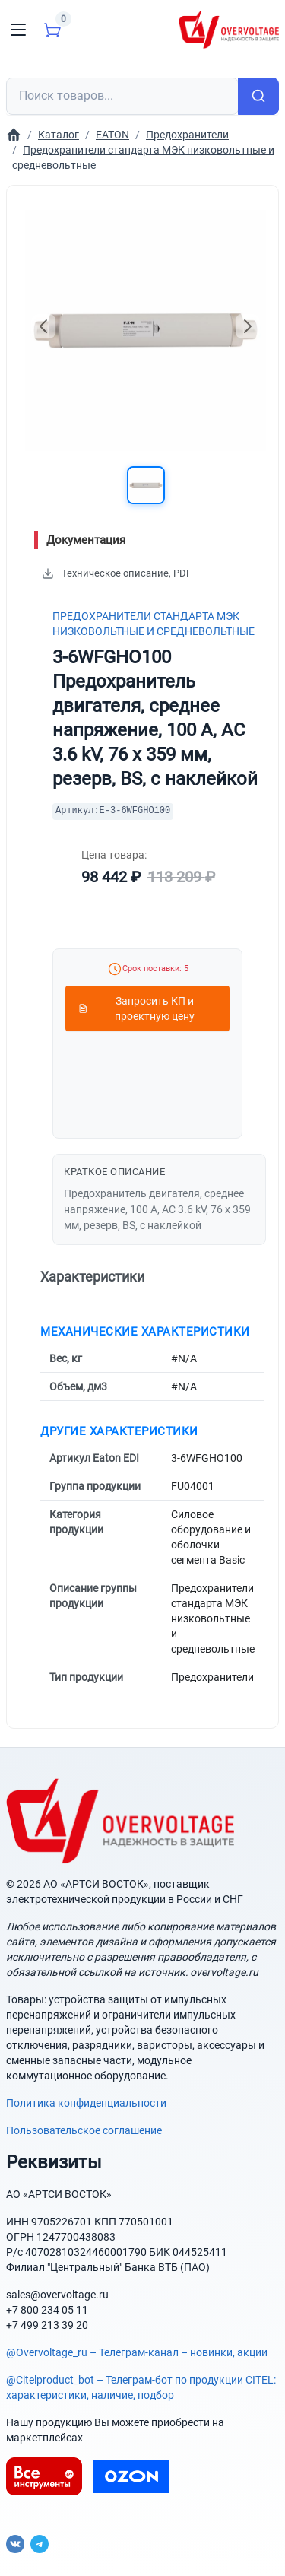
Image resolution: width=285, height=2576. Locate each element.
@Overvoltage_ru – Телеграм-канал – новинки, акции (137, 2352)
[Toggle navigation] (18, 29)
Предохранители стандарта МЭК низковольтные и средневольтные (153, 623)
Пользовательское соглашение (84, 2130)
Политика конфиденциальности (86, 2103)
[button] (146, 485)
